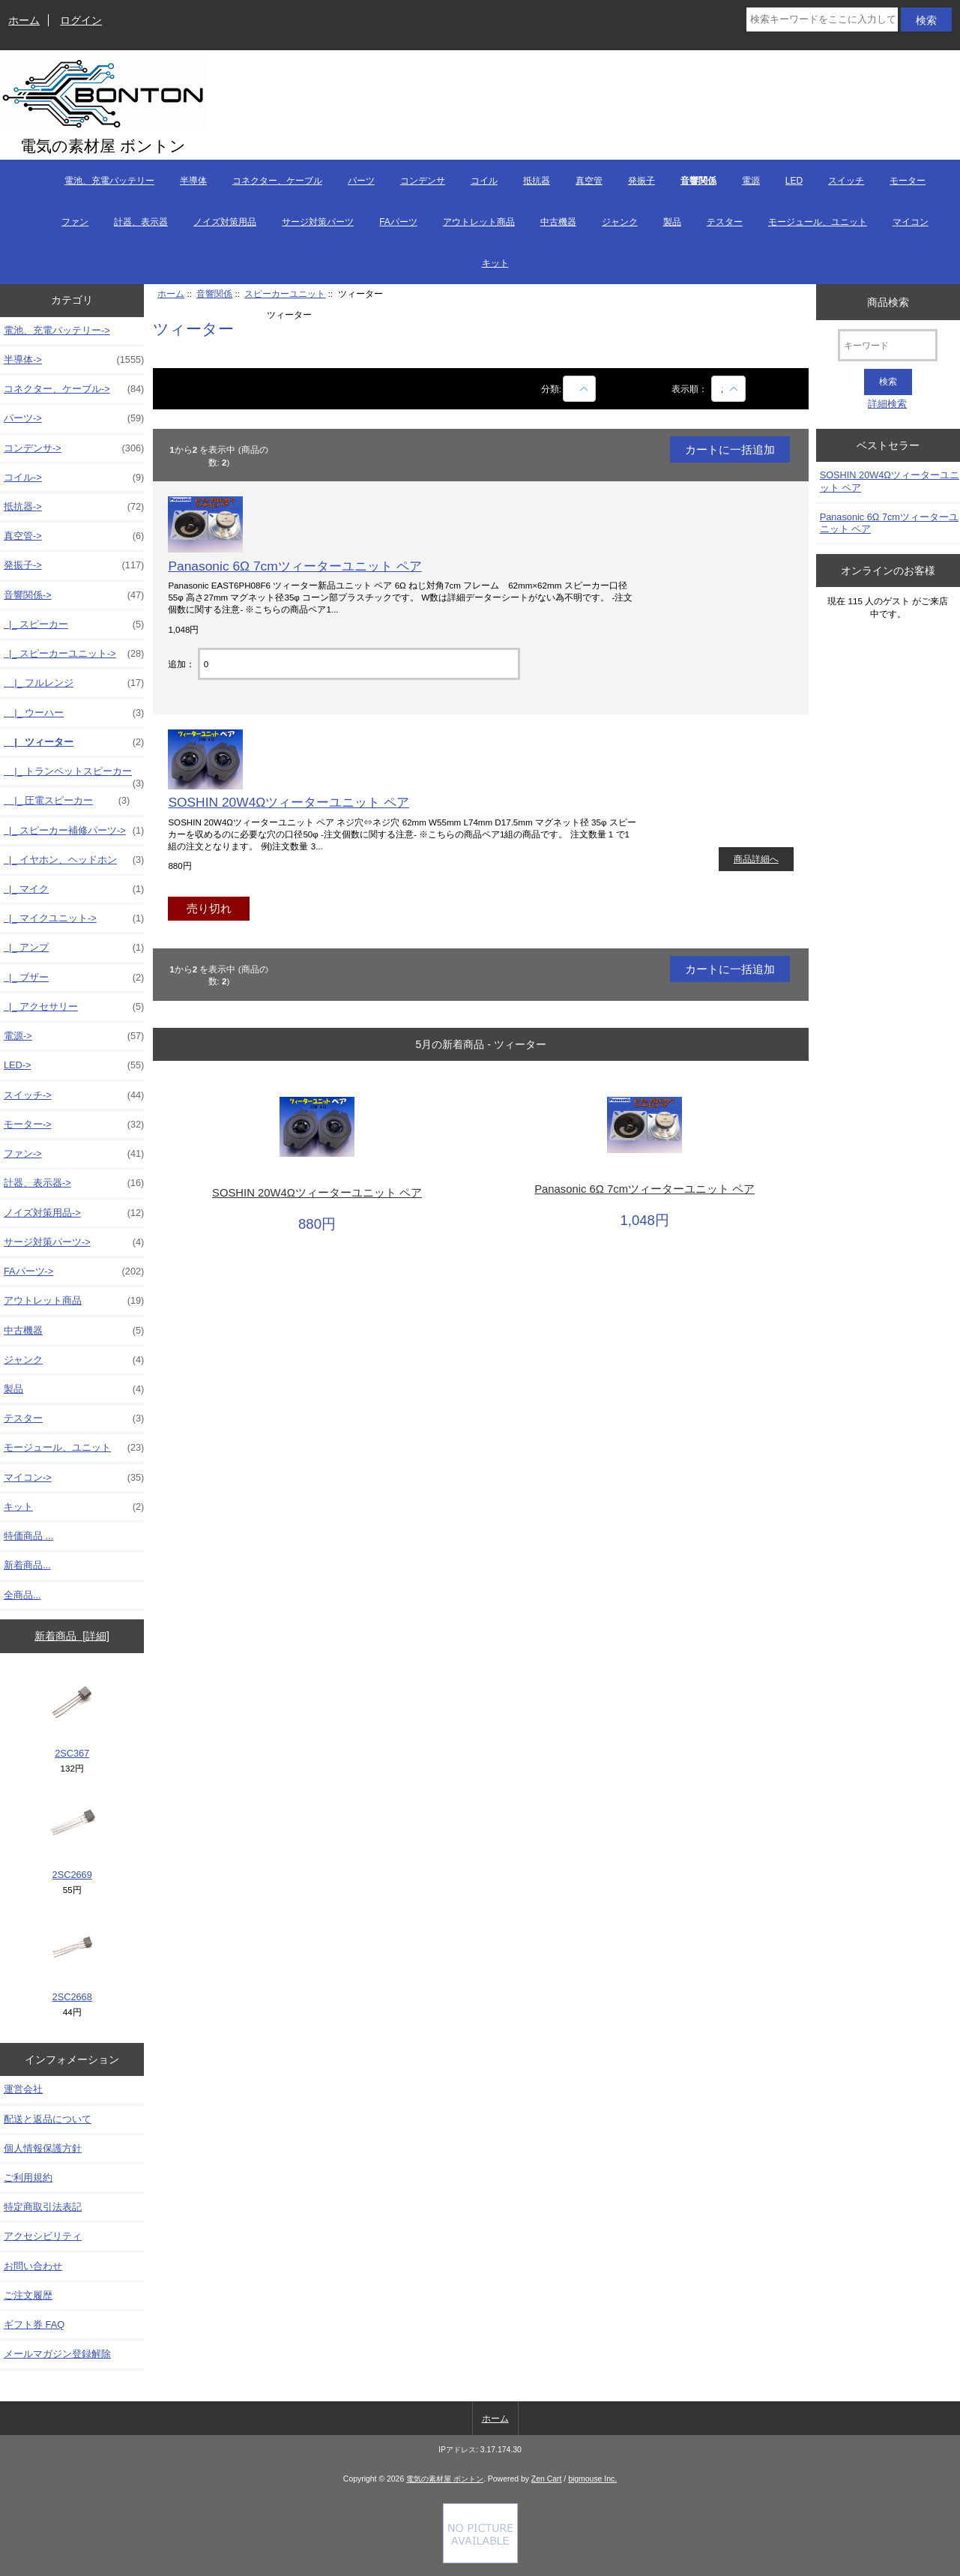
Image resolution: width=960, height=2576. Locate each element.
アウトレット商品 (479, 222)
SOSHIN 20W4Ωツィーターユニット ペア (288, 802)
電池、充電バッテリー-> (57, 330)
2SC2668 (71, 1959)
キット (495, 263)
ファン (74, 222)
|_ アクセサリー (74, 1007)
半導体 (193, 180)
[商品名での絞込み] (579, 389)
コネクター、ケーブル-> (74, 389)
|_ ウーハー (74, 713)
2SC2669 (71, 1837)
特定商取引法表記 (43, 2206)
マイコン (911, 222)
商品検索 (888, 301)
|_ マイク (74, 889)
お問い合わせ (33, 2266)
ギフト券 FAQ (34, 2324)
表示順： (690, 389)
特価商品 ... (28, 1535)
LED (794, 180)
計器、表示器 (141, 222)
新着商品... (27, 1565)
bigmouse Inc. (592, 2479)
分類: (551, 389)
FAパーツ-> (74, 1272)
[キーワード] (888, 345)
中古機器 (558, 222)
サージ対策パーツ (318, 222)
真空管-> (74, 536)
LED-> (74, 1065)
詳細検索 (887, 403)
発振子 (641, 180)
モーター (908, 180)
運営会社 (23, 2089)
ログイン (81, 20)
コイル (484, 180)
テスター (725, 222)
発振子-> (74, 565)
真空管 (589, 180)
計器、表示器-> (74, 1183)
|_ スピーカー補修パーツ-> (74, 831)
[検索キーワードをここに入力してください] (822, 19)
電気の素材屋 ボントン (444, 2479)
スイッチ (846, 180)
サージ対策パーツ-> (74, 1242)
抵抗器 (536, 180)
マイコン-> (74, 1478)
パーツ (361, 180)
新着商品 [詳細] (71, 1636)
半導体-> (74, 360)
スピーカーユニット (284, 293)
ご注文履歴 (28, 2295)
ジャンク (620, 222)
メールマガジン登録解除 (57, 2353)
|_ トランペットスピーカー (74, 775)
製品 (672, 222)
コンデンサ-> (74, 448)
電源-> (74, 1036)
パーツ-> (74, 418)
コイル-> (74, 478)
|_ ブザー (74, 978)
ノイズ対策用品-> (74, 1213)
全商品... (22, 1595)
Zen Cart (546, 2479)
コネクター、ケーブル (277, 180)
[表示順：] (728, 389)
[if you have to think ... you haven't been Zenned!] (480, 2560)
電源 (751, 180)
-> (74, 595)
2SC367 (71, 1716)
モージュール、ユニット (817, 222)
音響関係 (214, 293)
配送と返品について (47, 2119)
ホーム (24, 20)
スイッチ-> (74, 1095)
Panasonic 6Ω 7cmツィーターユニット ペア (294, 566)
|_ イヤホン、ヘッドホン (74, 860)
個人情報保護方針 (43, 2148)
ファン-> (74, 1154)
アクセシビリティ (43, 2236)
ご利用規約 (28, 2177)
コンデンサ (422, 180)
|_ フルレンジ (74, 683)
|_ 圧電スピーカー (67, 801)
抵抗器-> (74, 507)
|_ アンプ (74, 948)
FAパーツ (398, 222)
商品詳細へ (756, 859)
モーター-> (74, 1125)
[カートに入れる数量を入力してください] (359, 664)
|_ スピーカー (74, 625)
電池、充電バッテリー (109, 180)
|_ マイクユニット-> (74, 918)
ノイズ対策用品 (224, 222)
